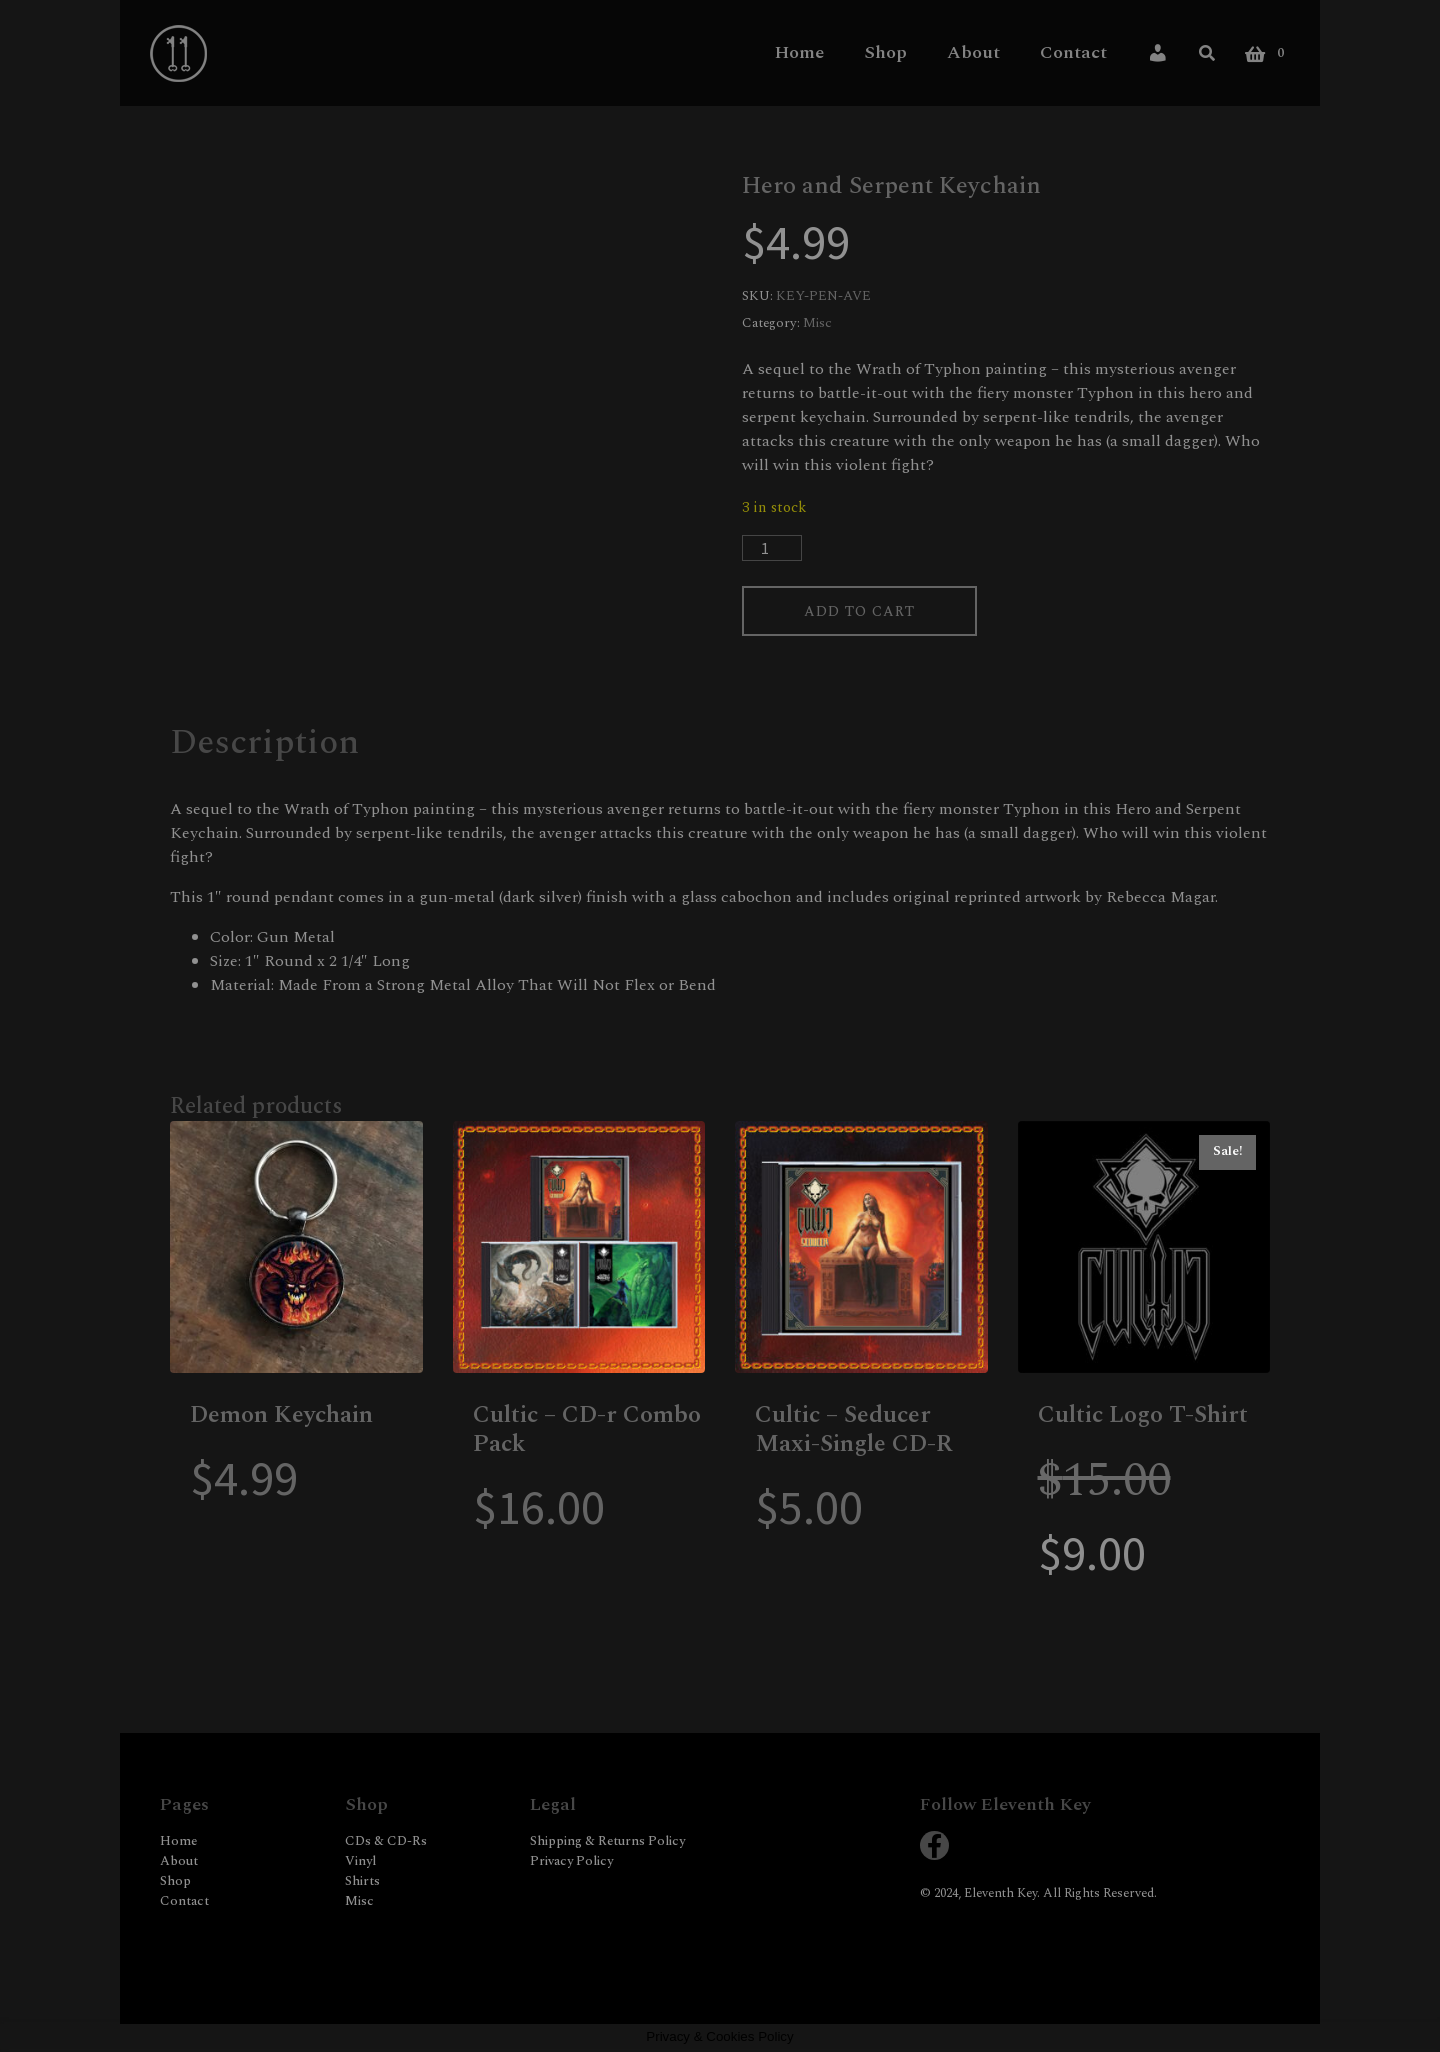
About (973, 52)
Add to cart (867, 612)
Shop (885, 52)
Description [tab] (264, 745)
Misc (817, 323)
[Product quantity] (772, 548)
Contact (1073, 52)
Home (799, 52)
